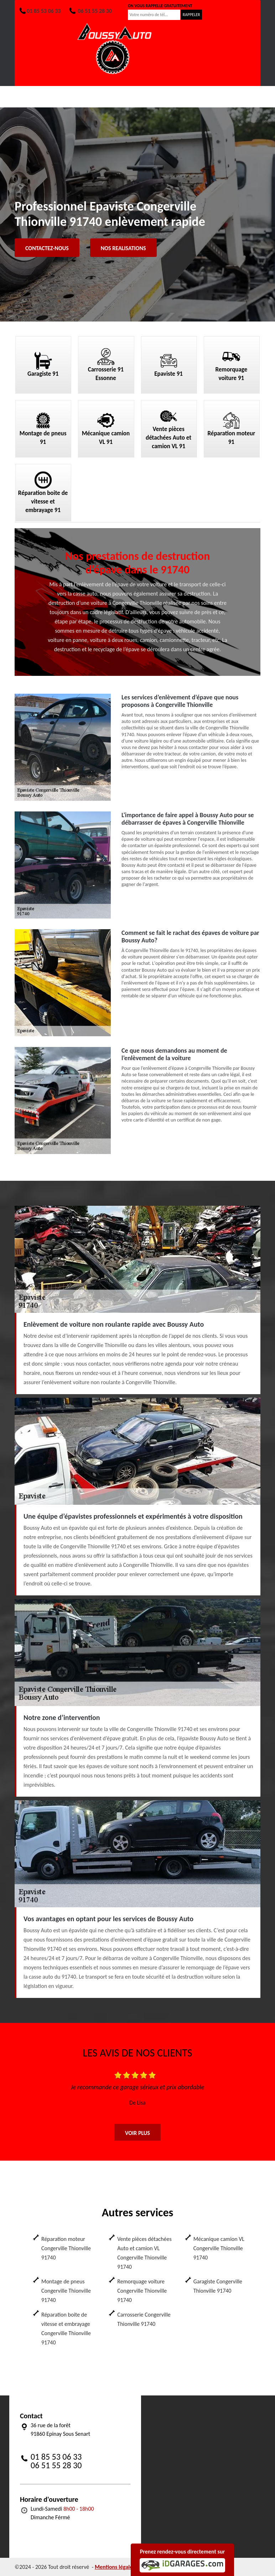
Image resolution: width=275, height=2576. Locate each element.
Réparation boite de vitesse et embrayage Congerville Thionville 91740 (66, 2328)
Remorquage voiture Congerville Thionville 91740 (142, 2290)
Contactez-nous (47, 248)
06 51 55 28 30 (90, 10)
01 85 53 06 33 (39, 10)
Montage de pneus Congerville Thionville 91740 (66, 2290)
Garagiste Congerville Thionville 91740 (217, 2286)
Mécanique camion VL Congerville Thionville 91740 (218, 2248)
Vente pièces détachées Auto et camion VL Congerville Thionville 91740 (144, 2253)
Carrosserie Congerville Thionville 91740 (144, 2319)
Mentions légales (115, 2567)
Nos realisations (123, 248)
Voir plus (137, 2133)
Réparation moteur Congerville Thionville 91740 (66, 2248)
